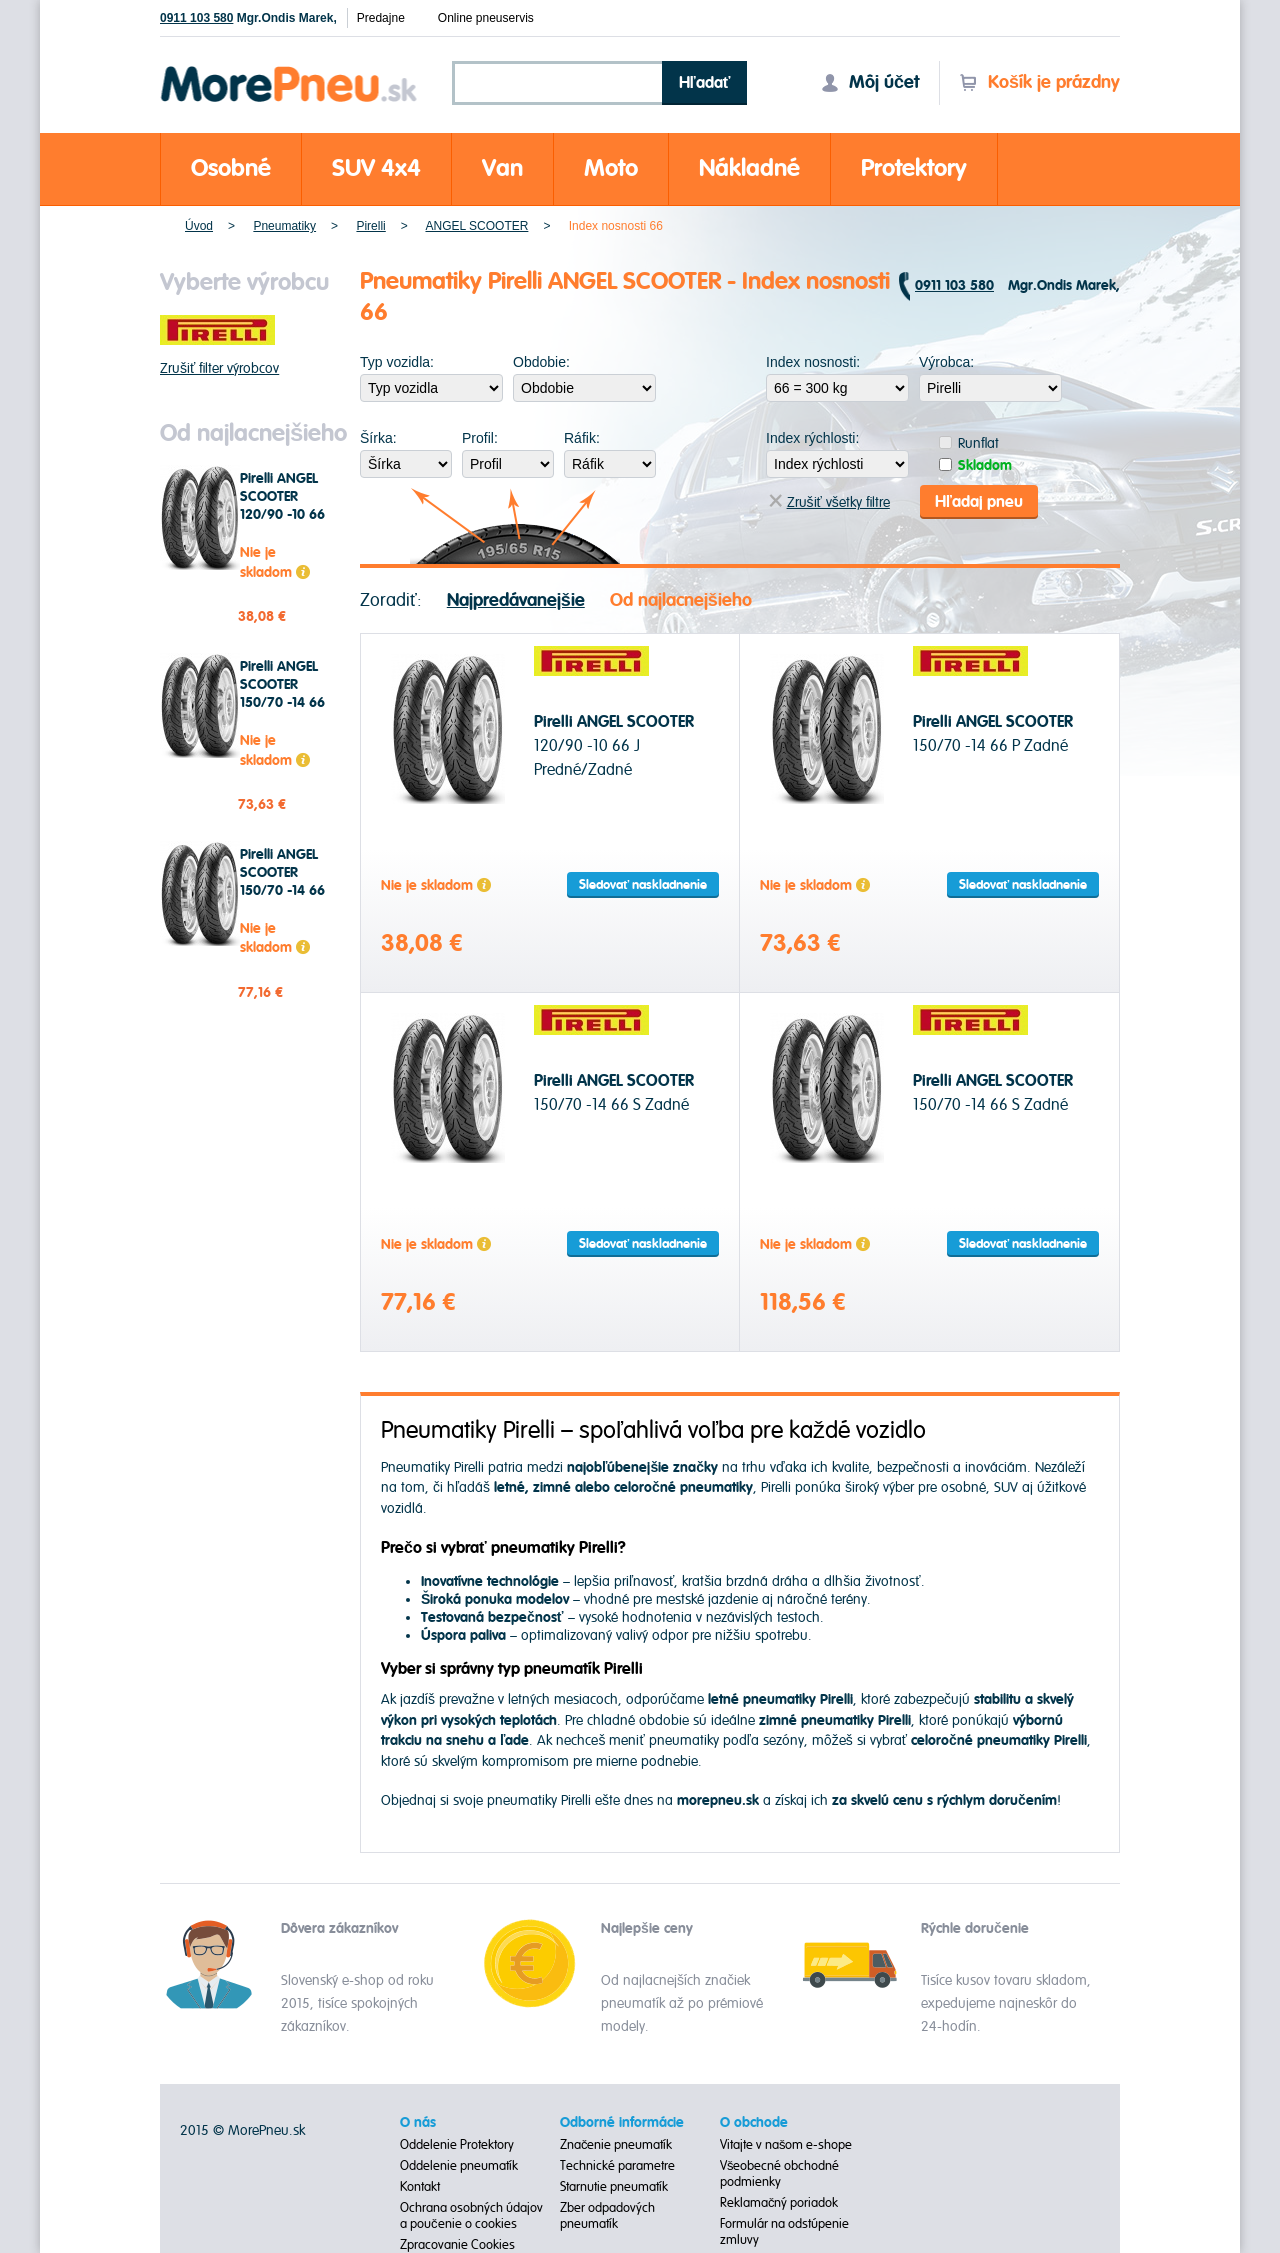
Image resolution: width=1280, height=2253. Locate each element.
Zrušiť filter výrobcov (219, 368)
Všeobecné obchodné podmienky (780, 2174)
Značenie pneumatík (616, 2145)
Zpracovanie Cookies (457, 2245)
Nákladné (749, 168)
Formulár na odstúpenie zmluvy (784, 2232)
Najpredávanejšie (516, 600)
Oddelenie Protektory (457, 2145)
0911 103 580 (196, 18)
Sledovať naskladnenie (643, 885)
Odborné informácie (622, 2123)
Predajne (381, 18)
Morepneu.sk (289, 69)
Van (502, 168)
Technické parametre (617, 2166)
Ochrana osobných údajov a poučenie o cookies (471, 2216)
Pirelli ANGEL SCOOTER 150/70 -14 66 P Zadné (282, 694)
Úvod (199, 226)
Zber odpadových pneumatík (607, 2216)
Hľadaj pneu (979, 502)
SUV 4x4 (376, 168)
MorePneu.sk (266, 2130)
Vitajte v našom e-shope (786, 2145)
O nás (418, 2123)
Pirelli (370, 226)
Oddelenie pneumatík (459, 2166)
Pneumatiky (284, 226)
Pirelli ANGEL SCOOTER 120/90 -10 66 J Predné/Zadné (285, 515)
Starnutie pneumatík (614, 2187)
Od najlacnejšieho (681, 600)
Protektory (914, 168)
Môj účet (870, 82)
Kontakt (420, 2187)
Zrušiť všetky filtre (829, 502)
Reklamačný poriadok (779, 2203)
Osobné (231, 168)
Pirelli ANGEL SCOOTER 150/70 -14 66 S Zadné (282, 882)
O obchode (754, 2123)
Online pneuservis (486, 18)
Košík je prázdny (1039, 82)
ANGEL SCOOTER (476, 226)
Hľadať (705, 83)
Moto (611, 168)
